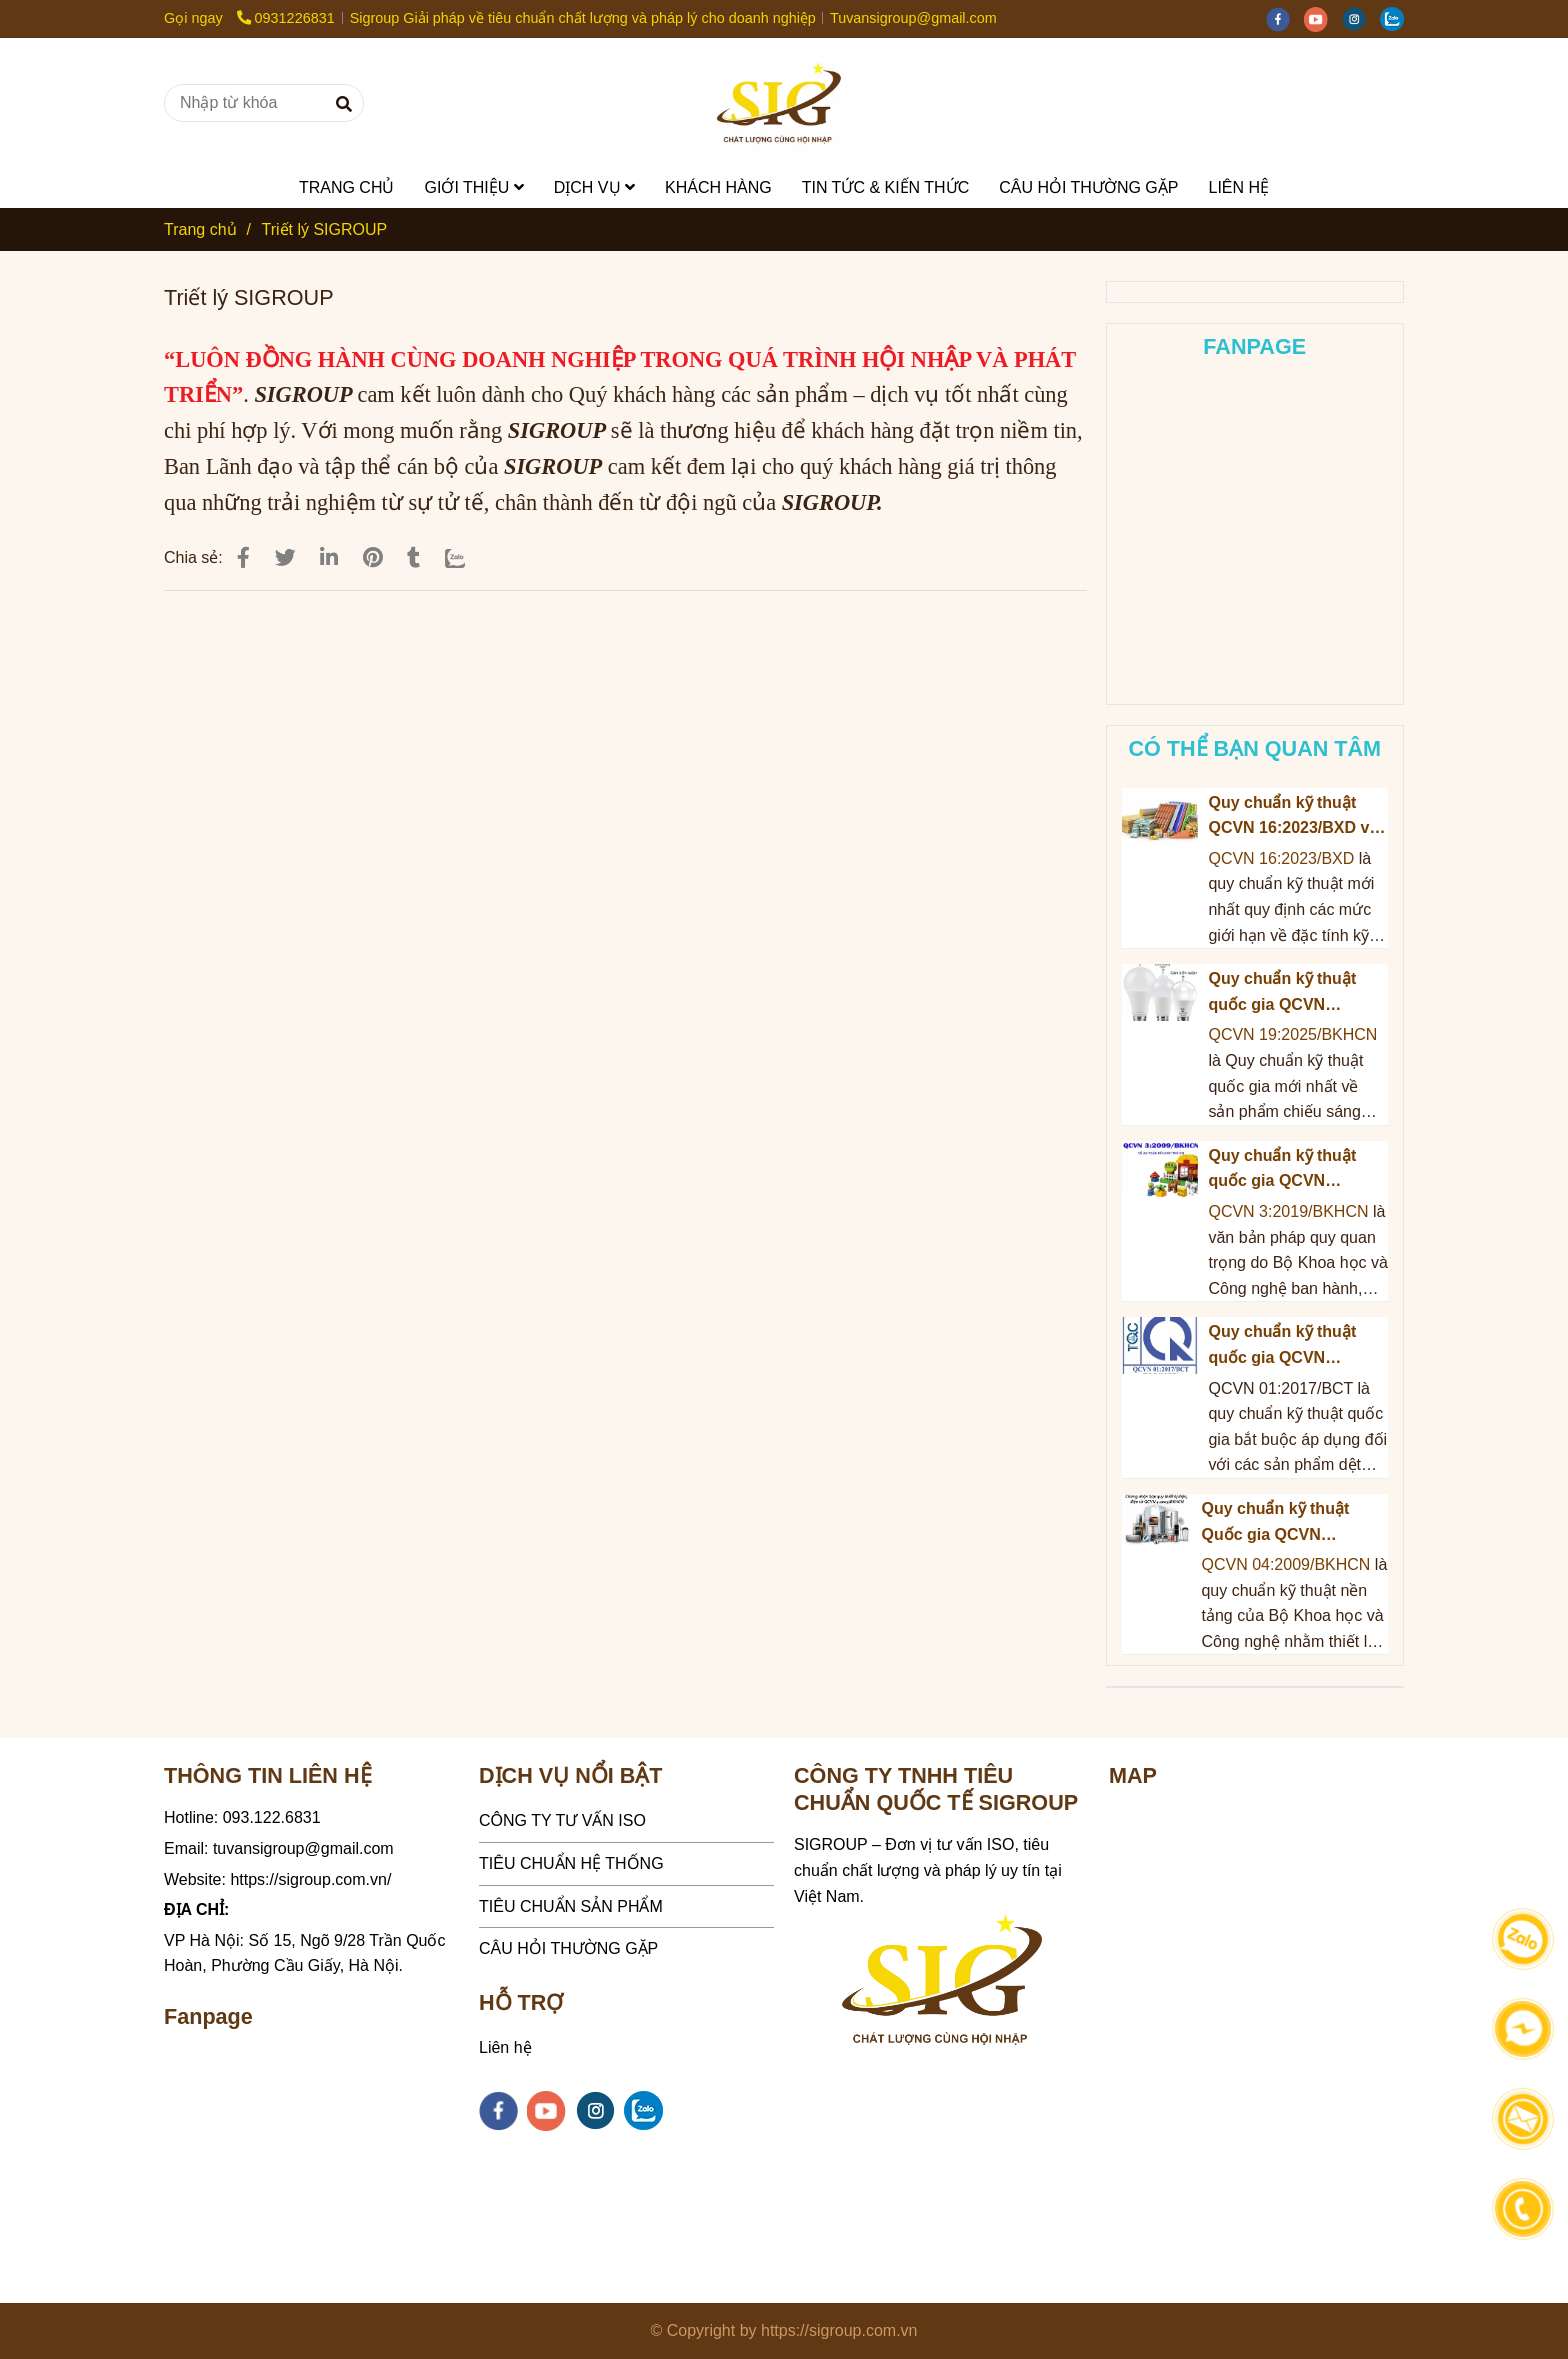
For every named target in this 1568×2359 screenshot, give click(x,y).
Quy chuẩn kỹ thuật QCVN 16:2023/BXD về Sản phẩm (1293, 817)
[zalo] (1397, 18)
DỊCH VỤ (594, 187)
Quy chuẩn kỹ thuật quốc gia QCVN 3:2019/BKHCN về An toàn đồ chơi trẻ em (1288, 1170)
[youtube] (1323, 18)
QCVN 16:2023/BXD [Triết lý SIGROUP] (1281, 858)
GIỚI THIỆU (473, 187)
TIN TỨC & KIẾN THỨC (886, 187)
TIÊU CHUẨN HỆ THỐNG (571, 1863)
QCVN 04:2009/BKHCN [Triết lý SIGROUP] (1285, 1564)
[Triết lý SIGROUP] (784, 103)
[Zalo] (468, 557)
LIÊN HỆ (1238, 187)
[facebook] (1285, 18)
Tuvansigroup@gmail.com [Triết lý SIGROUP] (913, 18)
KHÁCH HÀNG (718, 187)
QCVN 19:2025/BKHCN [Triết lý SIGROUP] (1292, 1034)
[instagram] (1361, 18)
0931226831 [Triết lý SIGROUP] (286, 18)
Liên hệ (505, 2047)
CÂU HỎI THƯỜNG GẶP (1088, 187)
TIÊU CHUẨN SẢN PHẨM (571, 1906)
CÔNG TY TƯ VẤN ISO (562, 1820)
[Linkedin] (329, 557)
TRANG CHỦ (347, 187)
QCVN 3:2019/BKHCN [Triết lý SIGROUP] (1290, 1211)
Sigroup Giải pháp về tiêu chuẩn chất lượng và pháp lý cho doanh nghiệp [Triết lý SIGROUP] (583, 18)
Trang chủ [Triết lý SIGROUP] (200, 229)
